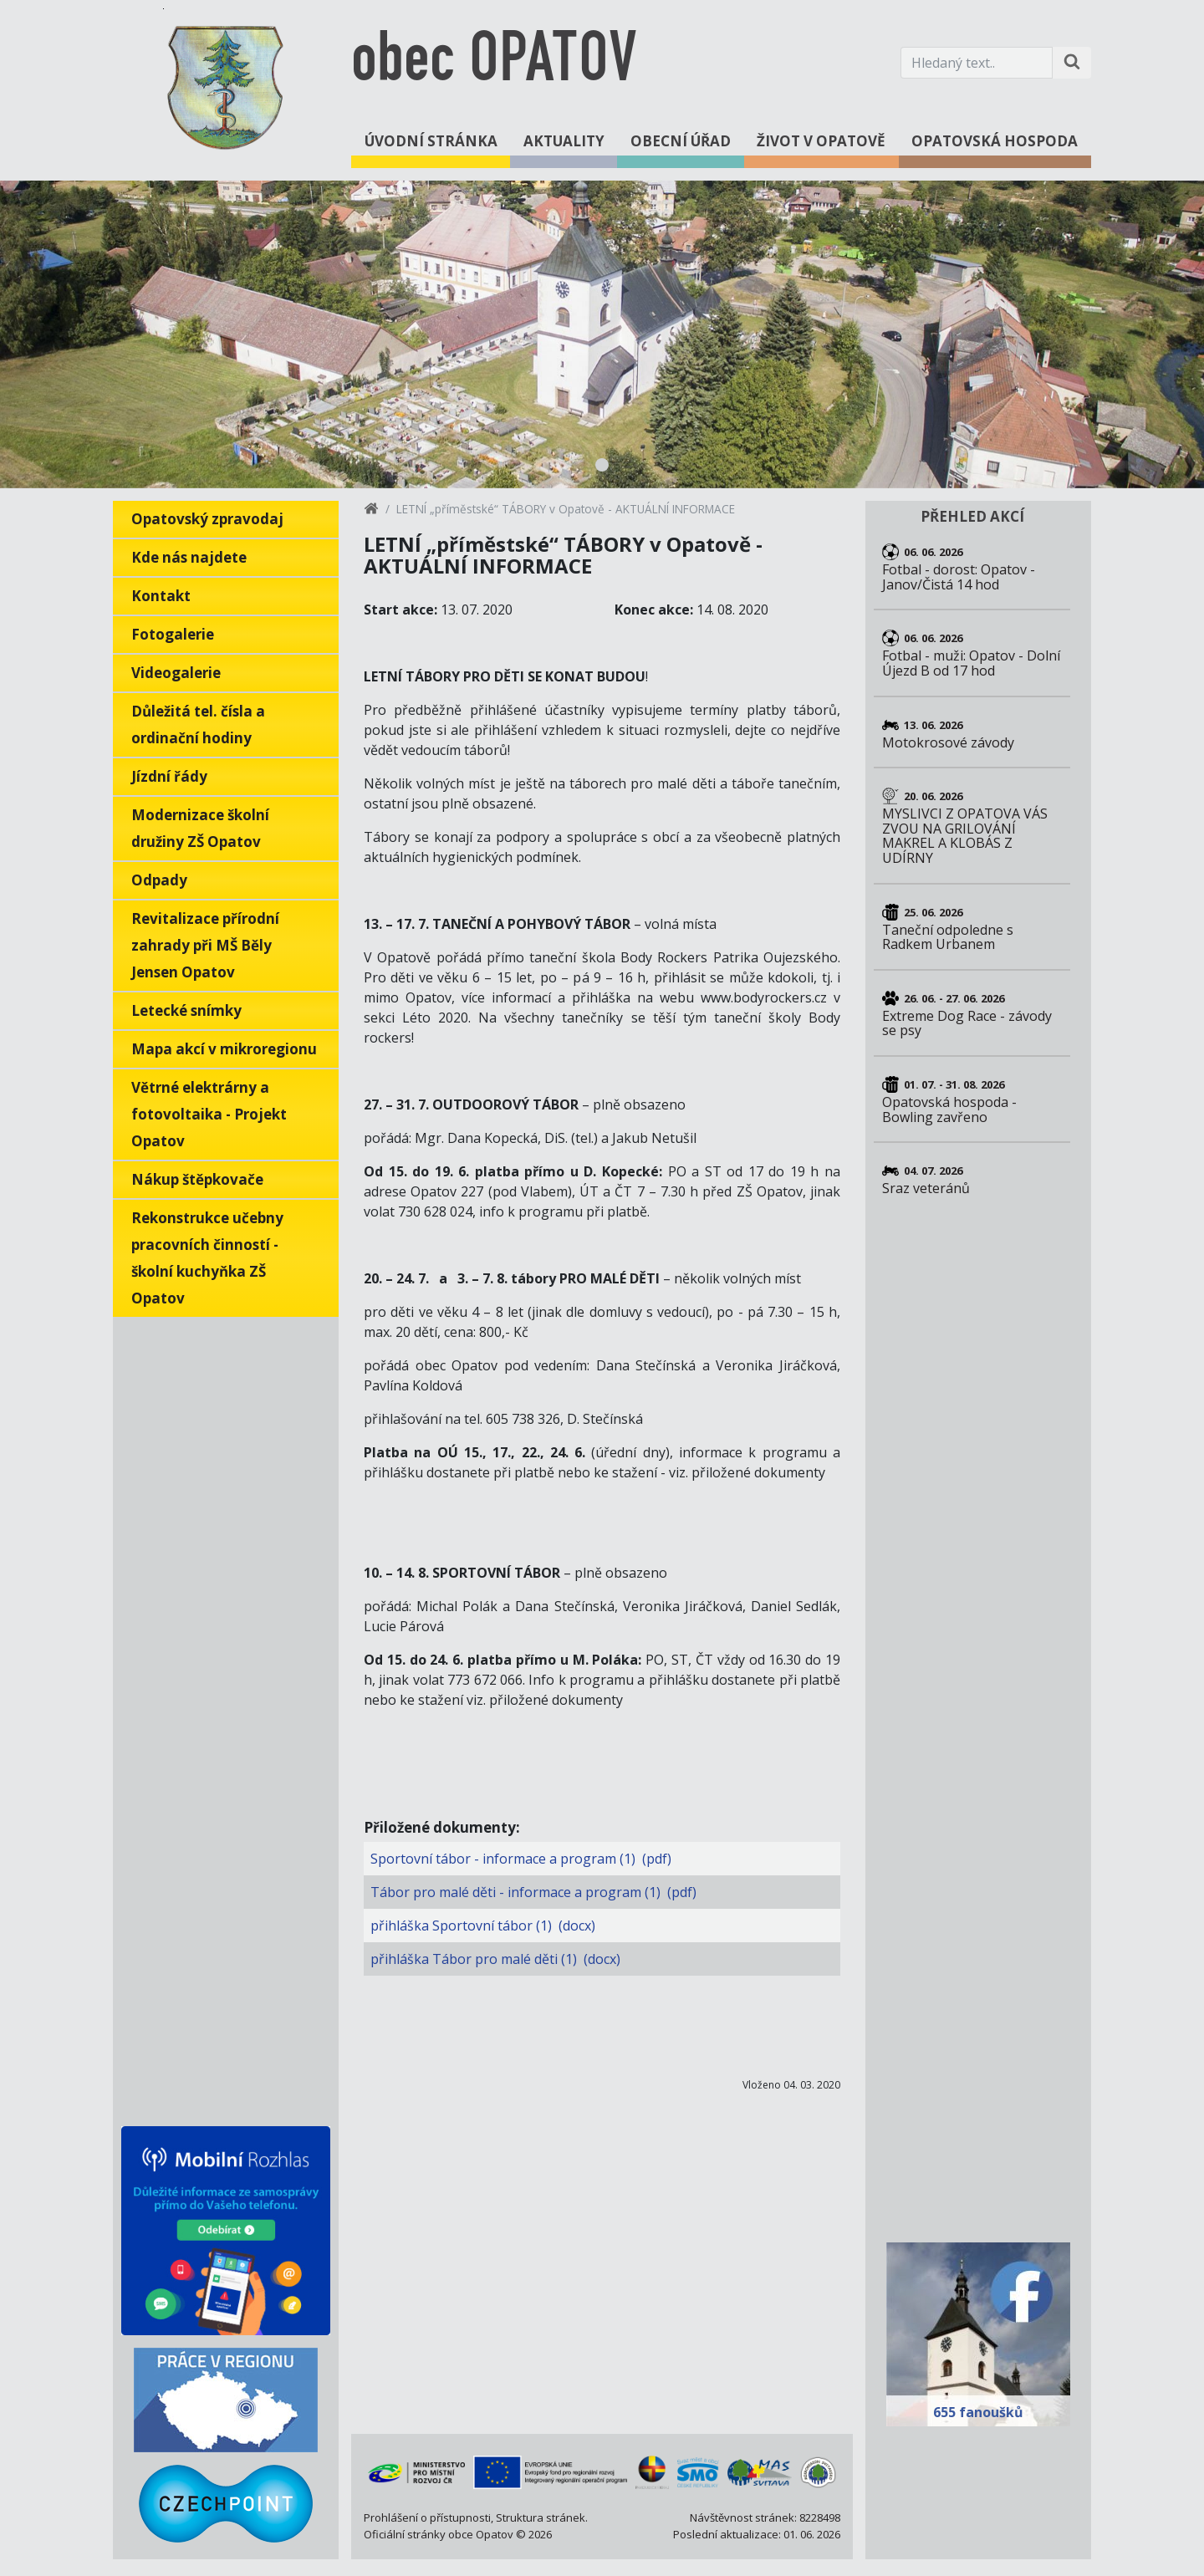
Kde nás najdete (189, 557)
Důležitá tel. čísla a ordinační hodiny (198, 724)
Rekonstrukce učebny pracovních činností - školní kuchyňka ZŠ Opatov (207, 1258)
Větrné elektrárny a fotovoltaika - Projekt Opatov (209, 1114)
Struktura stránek (540, 2517)
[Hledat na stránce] (1072, 63)
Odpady (159, 880)
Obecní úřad (680, 140)
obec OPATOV (493, 62)
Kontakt (161, 595)
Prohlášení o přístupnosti (427, 2517)
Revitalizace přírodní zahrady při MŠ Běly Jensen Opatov (205, 945)
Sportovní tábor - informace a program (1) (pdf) (520, 1858)
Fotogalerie (172, 634)
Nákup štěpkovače (197, 1179)
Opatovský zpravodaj (207, 518)
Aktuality (564, 140)
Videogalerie (176, 672)
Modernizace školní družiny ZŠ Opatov (200, 828)
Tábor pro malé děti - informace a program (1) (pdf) (533, 1892)
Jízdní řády (169, 776)
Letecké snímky (186, 1010)
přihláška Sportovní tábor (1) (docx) (482, 1925)
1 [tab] (602, 465)
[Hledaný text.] (976, 63)
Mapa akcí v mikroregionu (224, 1048)
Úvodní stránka (431, 140)
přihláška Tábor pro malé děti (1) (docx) (495, 1959)
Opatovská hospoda (994, 140)
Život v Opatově (821, 140)
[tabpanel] (602, 334)
